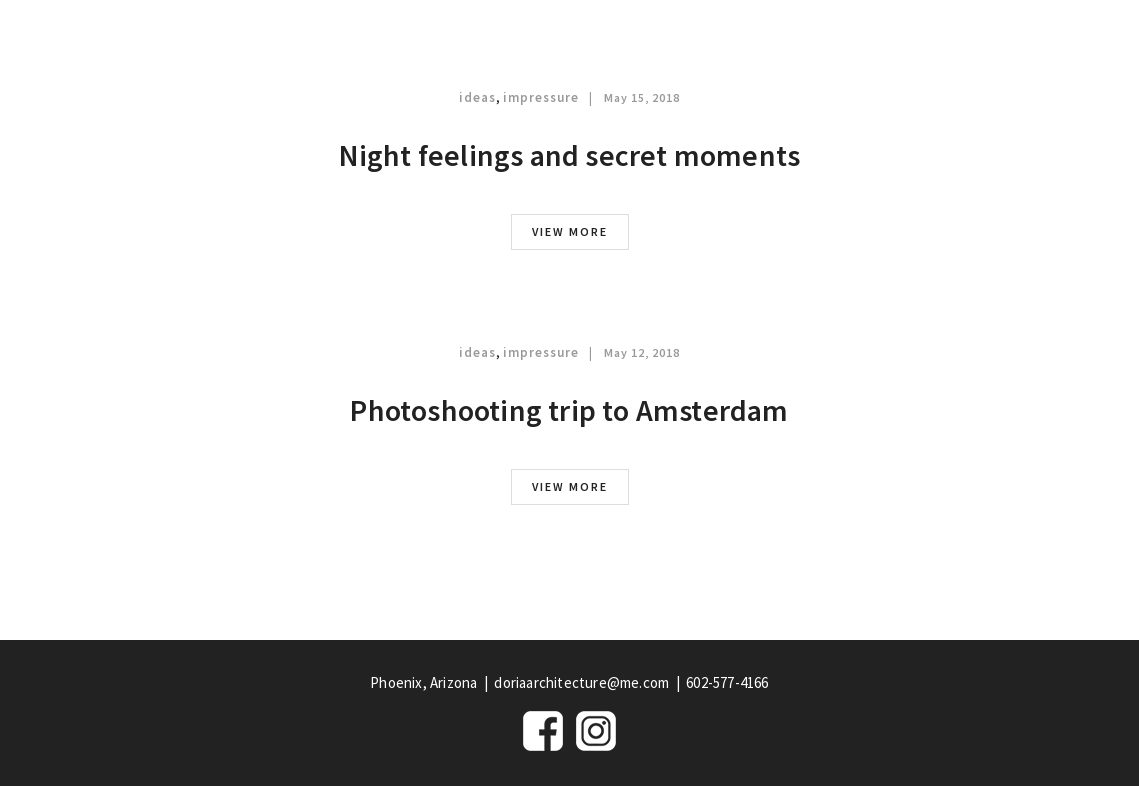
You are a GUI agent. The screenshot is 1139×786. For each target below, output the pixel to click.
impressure (541, 97)
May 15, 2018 (642, 97)
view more (570, 231)
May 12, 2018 (642, 352)
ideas (477, 97)
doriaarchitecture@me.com (581, 682)
